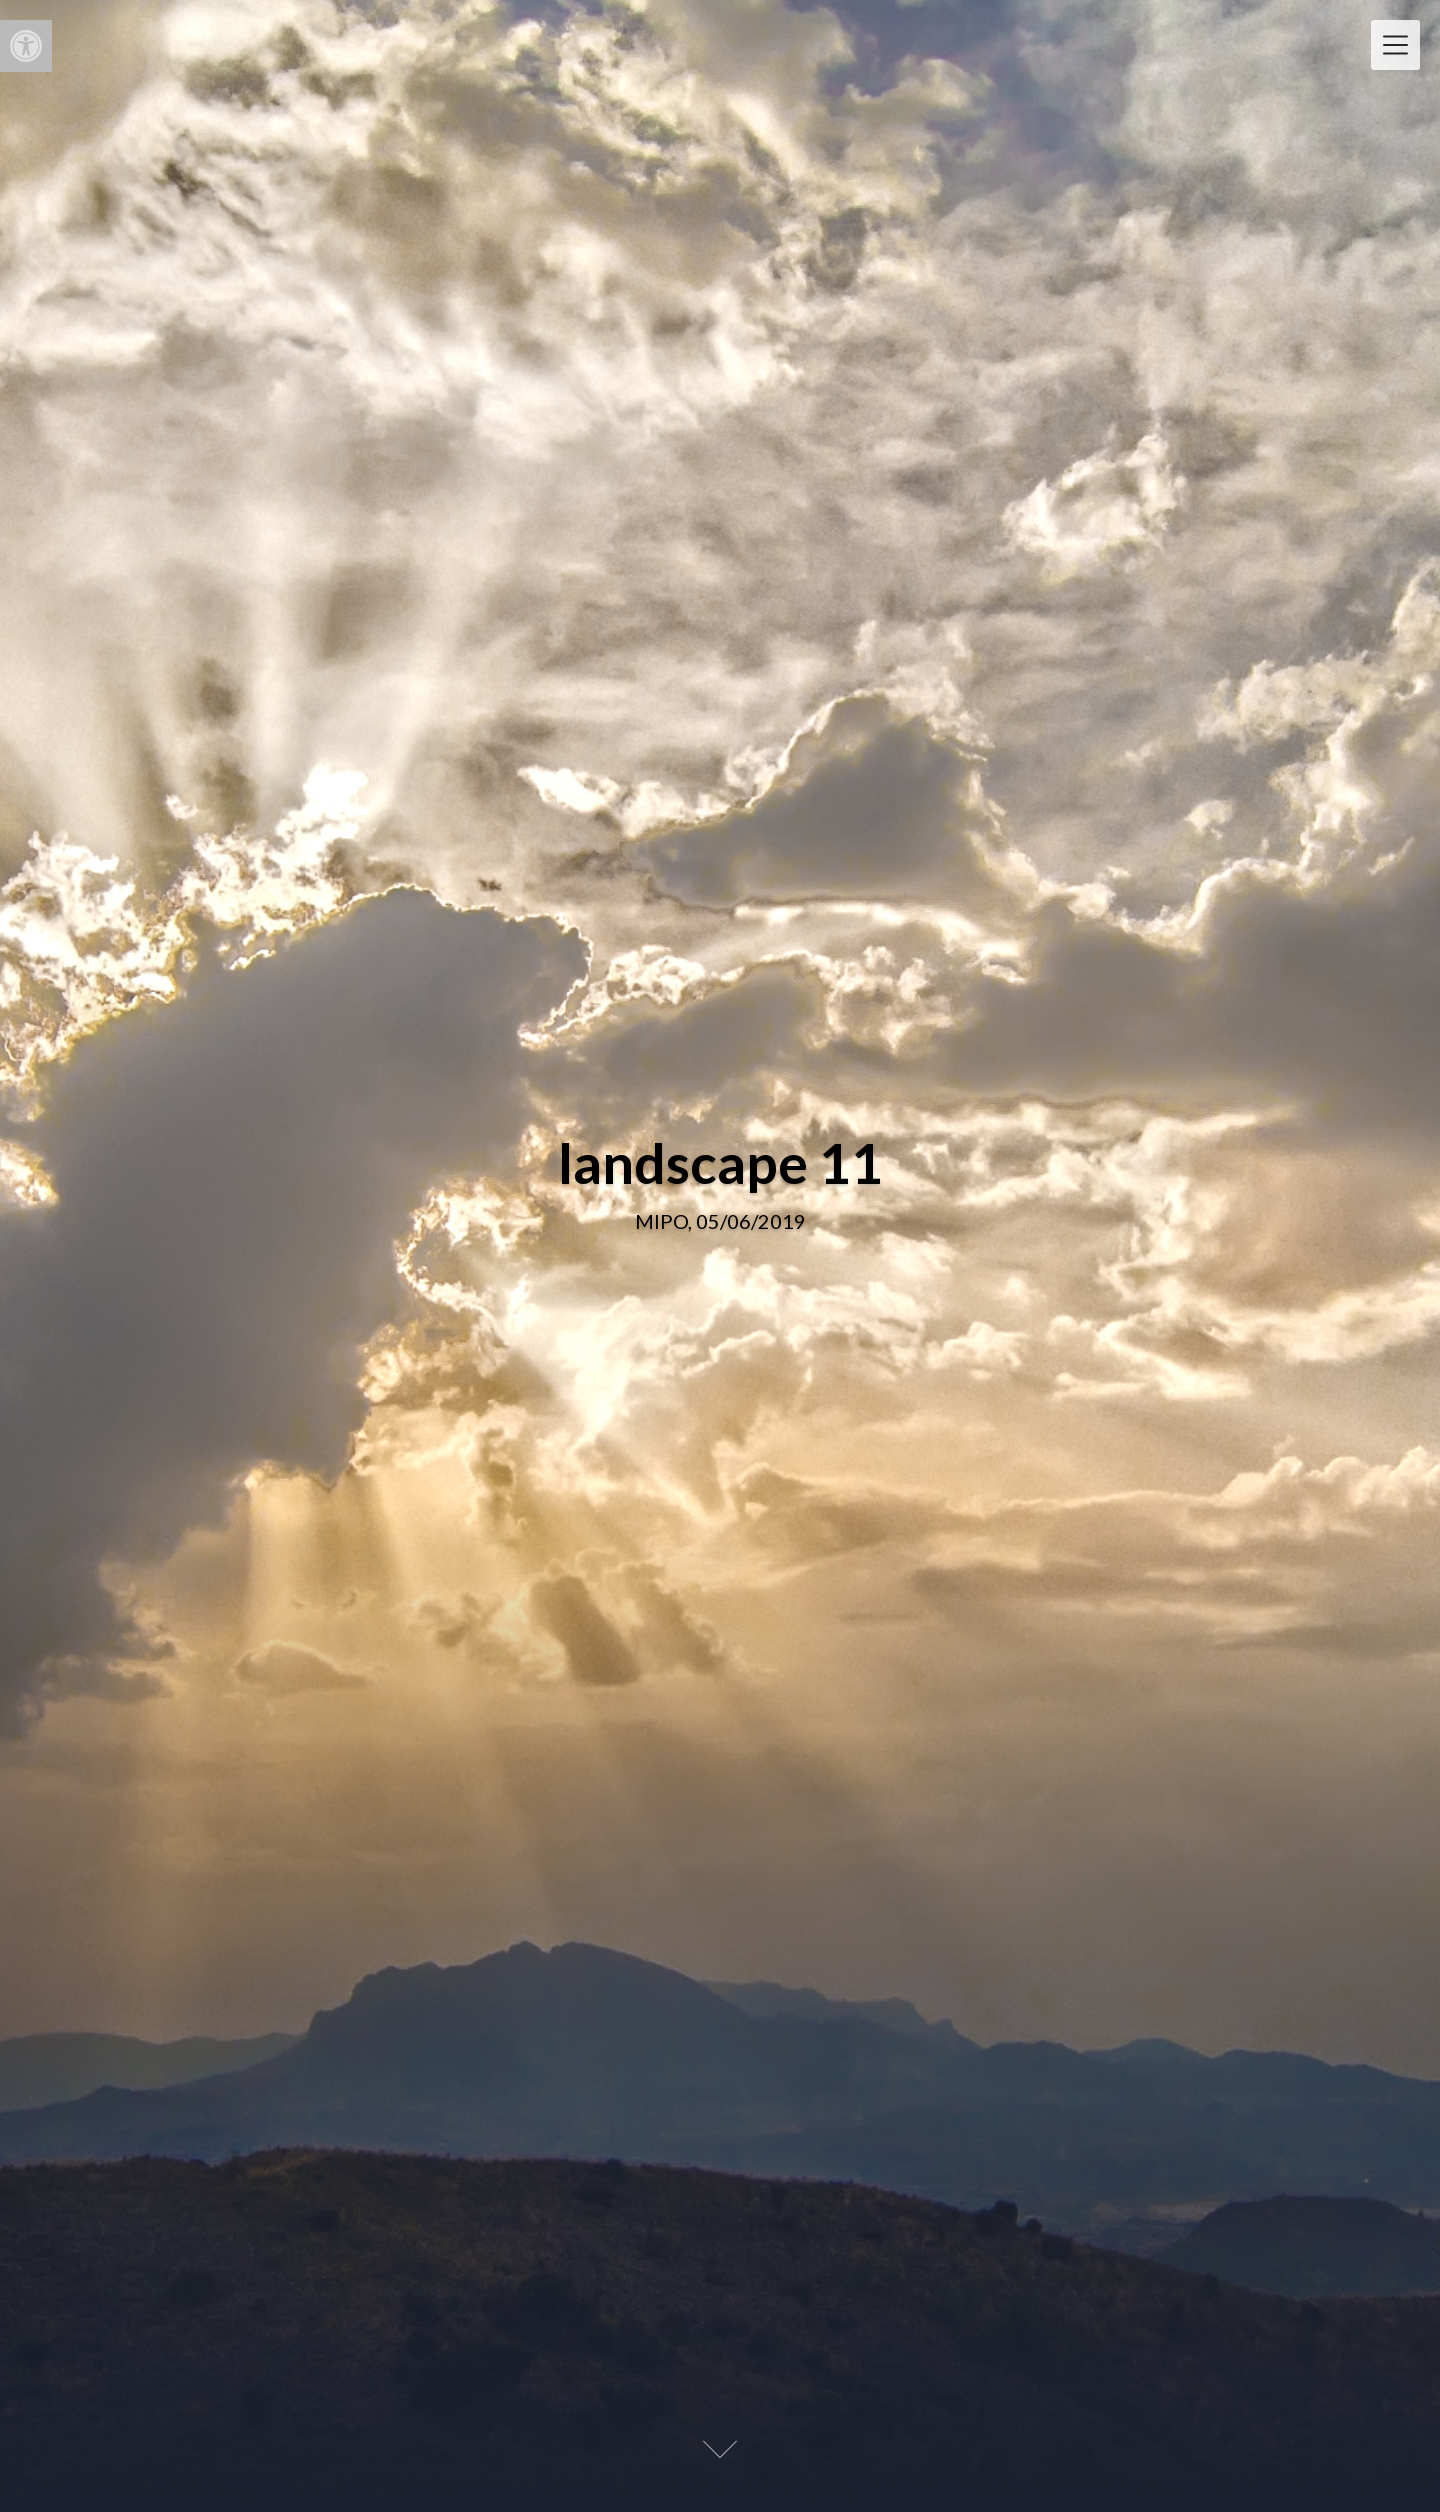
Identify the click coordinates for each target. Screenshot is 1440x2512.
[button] (26, 46)
